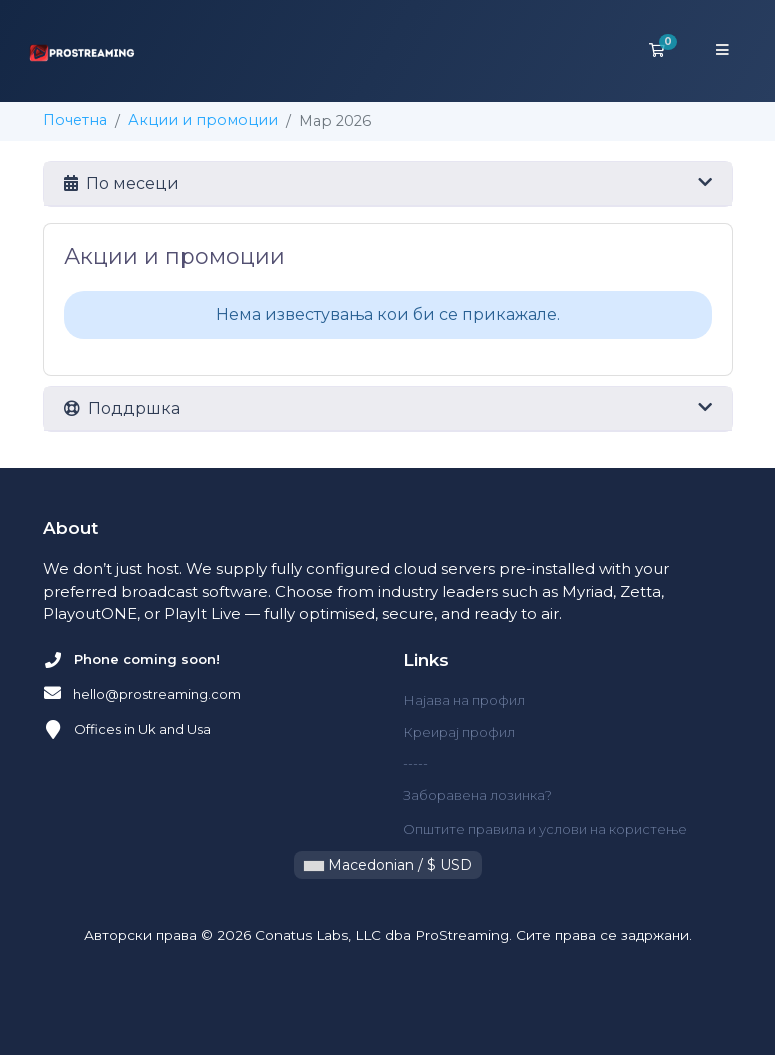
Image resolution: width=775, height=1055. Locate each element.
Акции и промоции (203, 120)
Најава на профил (464, 700)
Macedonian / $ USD (388, 865)
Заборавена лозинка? (477, 795)
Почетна (75, 120)
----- (415, 763)
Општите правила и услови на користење (545, 829)
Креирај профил (459, 732)
